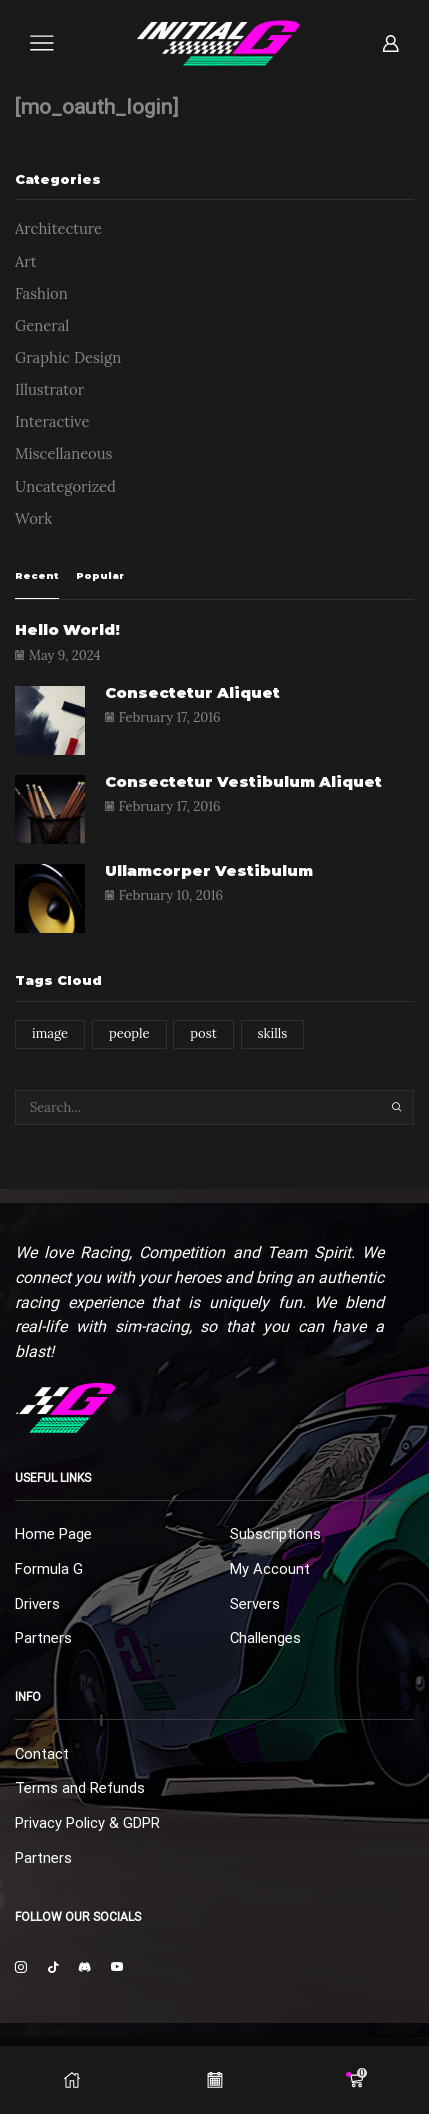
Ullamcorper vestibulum (209, 871)
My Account (270, 1569)
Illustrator (49, 389)
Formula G (49, 1569)
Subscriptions (275, 1534)
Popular (100, 575)
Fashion (41, 293)
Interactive (52, 421)
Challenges (265, 1638)
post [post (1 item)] (203, 1033)
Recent (37, 575)
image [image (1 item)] (50, 1033)
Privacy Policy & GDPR (87, 1823)
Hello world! (67, 630)
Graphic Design (68, 357)
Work (33, 518)
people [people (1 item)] (129, 1033)
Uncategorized (65, 486)
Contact (42, 1754)
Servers (255, 1604)
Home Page (53, 1534)
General (42, 325)
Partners (43, 1638)
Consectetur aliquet (192, 693)
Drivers (37, 1604)
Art (26, 261)
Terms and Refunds (80, 1788)
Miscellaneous (63, 453)
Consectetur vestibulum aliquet (243, 782)
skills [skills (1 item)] (273, 1033)
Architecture (58, 228)
